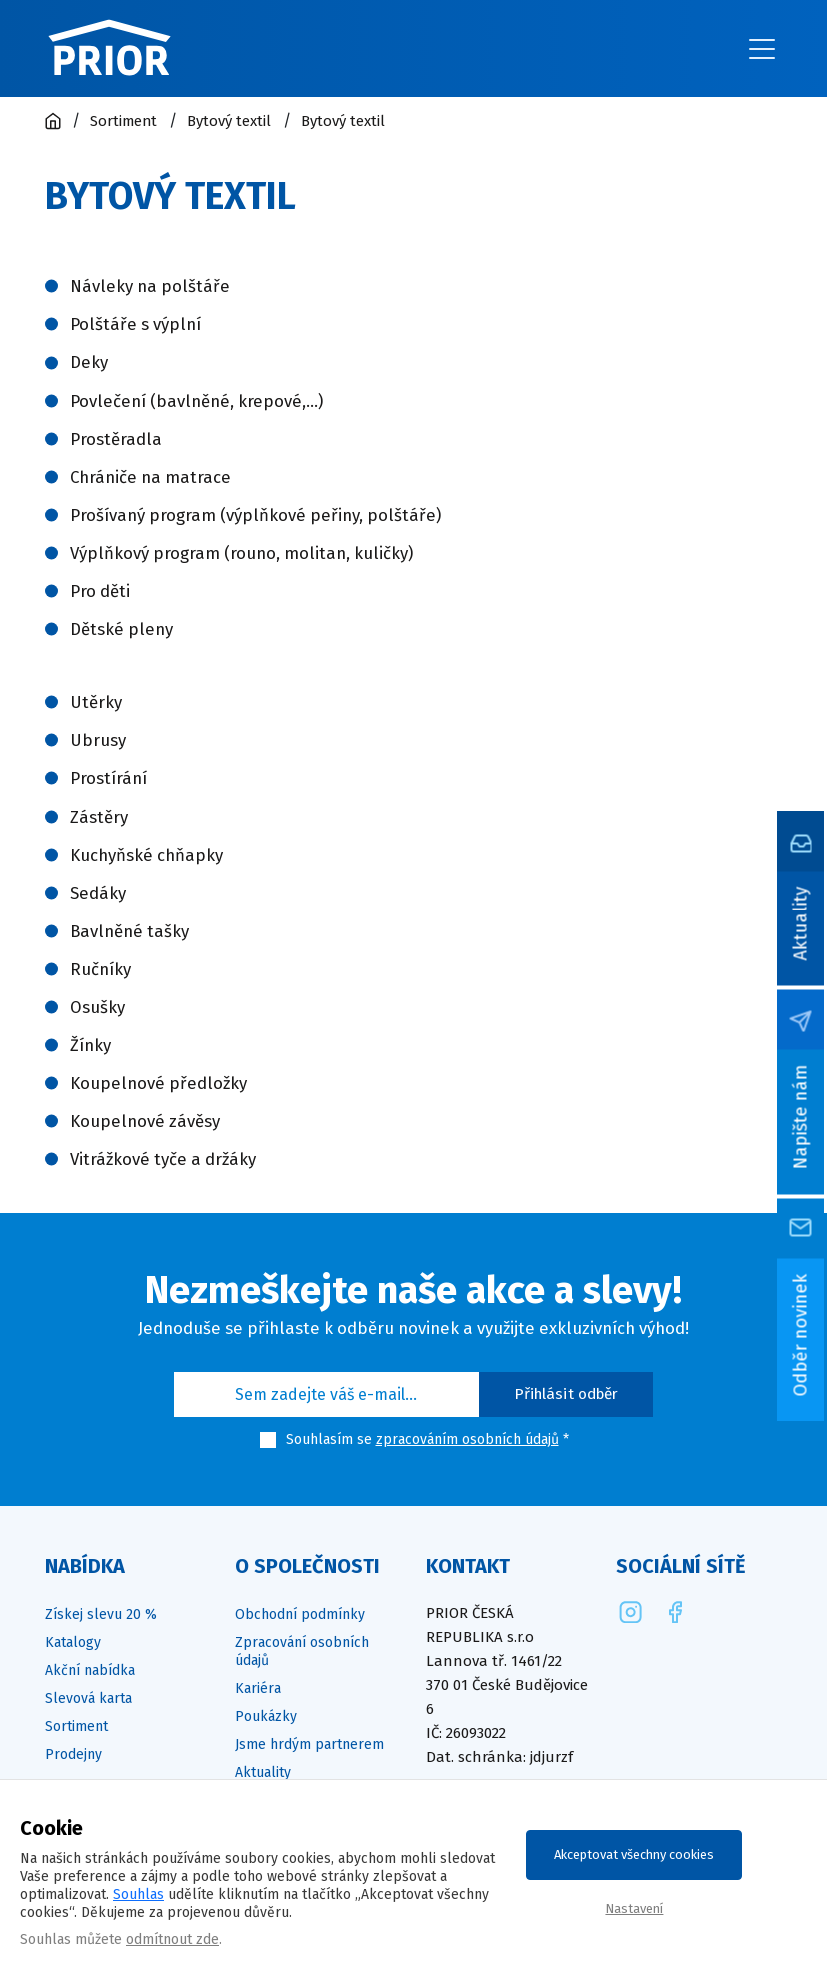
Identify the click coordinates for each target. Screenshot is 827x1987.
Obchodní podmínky (300, 1614)
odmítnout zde (172, 1939)
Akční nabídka (90, 1670)
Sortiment (76, 1726)
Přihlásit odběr (566, 1394)
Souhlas (138, 1894)
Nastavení (634, 1908)
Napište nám (801, 1116)
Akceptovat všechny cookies (634, 1854)
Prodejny (73, 1754)
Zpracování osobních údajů (302, 1651)
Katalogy (73, 1642)
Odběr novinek (801, 1334)
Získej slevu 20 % (101, 1614)
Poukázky (266, 1716)
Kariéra (258, 1688)
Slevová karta (88, 1698)
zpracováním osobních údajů (467, 1439)
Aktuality (801, 923)
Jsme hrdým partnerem (309, 1744)
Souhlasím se (329, 1439)
